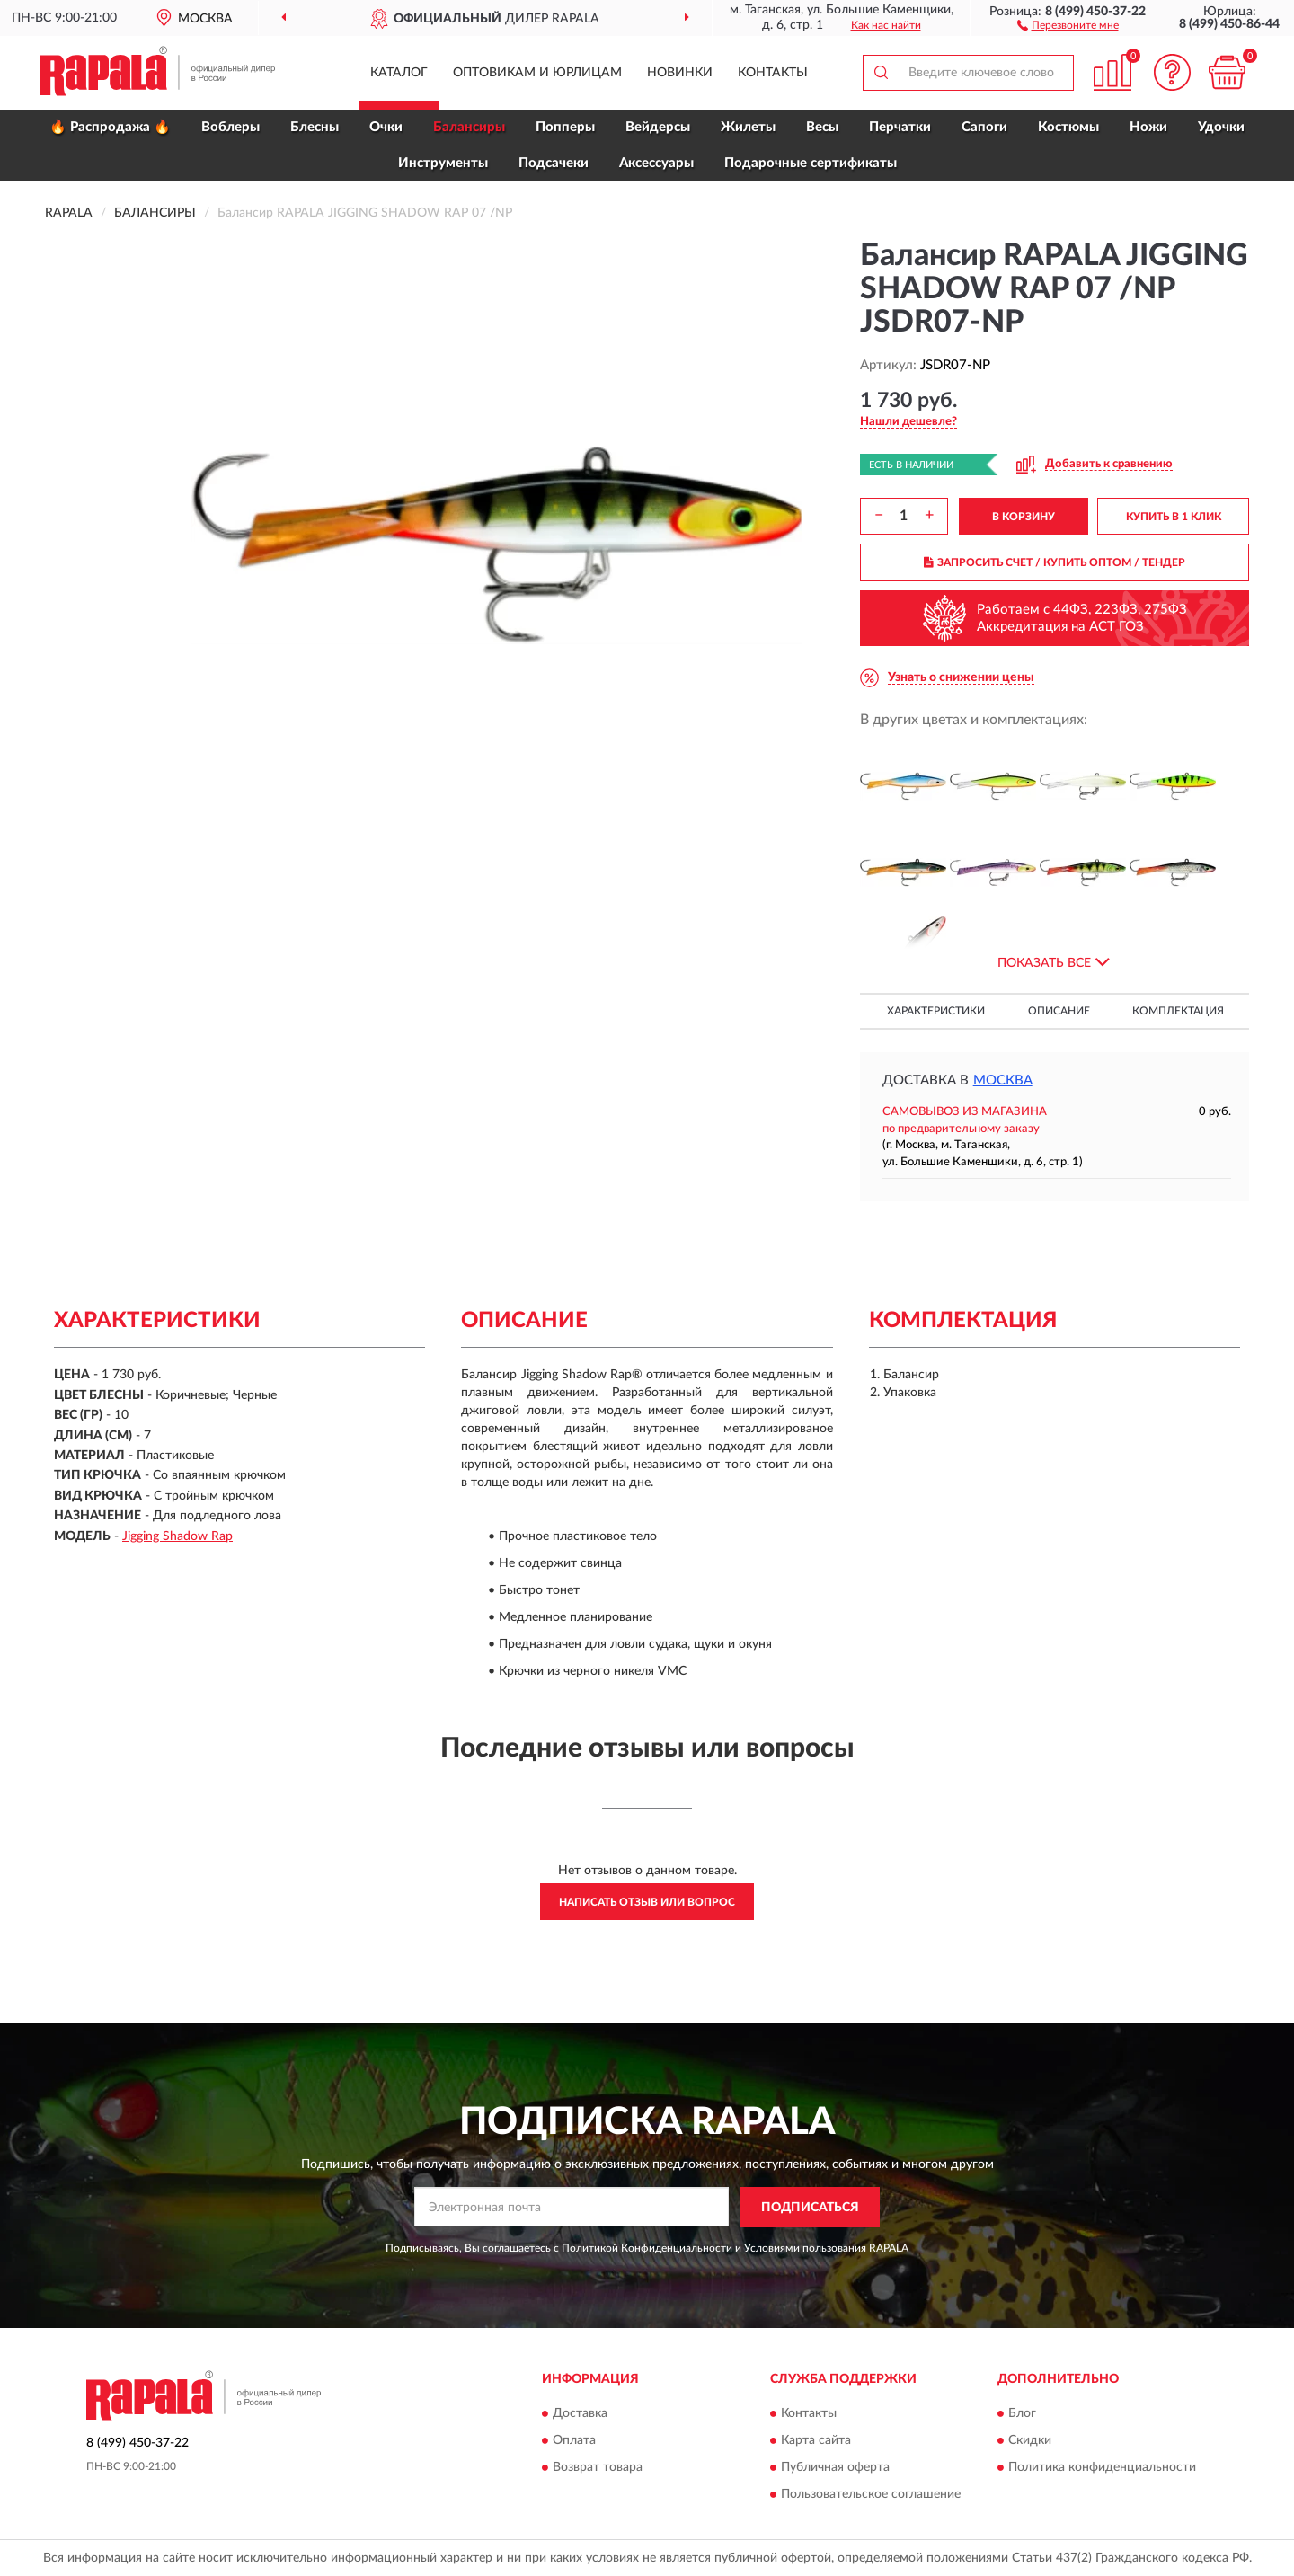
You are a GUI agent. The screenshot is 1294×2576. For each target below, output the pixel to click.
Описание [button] (1059, 1010)
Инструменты (443, 163)
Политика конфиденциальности (1102, 2468)
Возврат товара (598, 2468)
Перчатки (900, 127)
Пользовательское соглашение (871, 2495)
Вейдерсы (657, 127)
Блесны (314, 127)
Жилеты (748, 127)
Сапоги (984, 127)
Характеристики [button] (936, 1010)
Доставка (580, 2414)
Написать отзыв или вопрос (647, 1902)
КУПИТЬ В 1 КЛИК (1173, 516)
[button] (1068, 24)
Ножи (1148, 127)
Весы (822, 127)
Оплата (574, 2441)
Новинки (680, 72)
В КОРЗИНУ (1023, 516)
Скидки (1029, 2441)
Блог (1022, 2414)
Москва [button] (1003, 1080)
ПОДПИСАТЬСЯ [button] (810, 2207)
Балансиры (469, 127)
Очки (386, 127)
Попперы (565, 127)
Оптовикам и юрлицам (537, 72)
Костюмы (1068, 127)
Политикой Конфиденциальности (647, 2248)
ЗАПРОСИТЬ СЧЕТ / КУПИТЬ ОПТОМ (1054, 562)
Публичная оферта (835, 2468)
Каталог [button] (399, 72)
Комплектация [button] (1178, 1010)
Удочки (1221, 127)
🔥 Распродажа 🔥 (110, 127)
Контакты (773, 72)
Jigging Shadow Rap (177, 1536)
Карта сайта (816, 2441)
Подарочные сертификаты (810, 163)
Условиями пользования (805, 2248)
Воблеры (230, 127)
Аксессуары (656, 163)
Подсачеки (553, 163)
